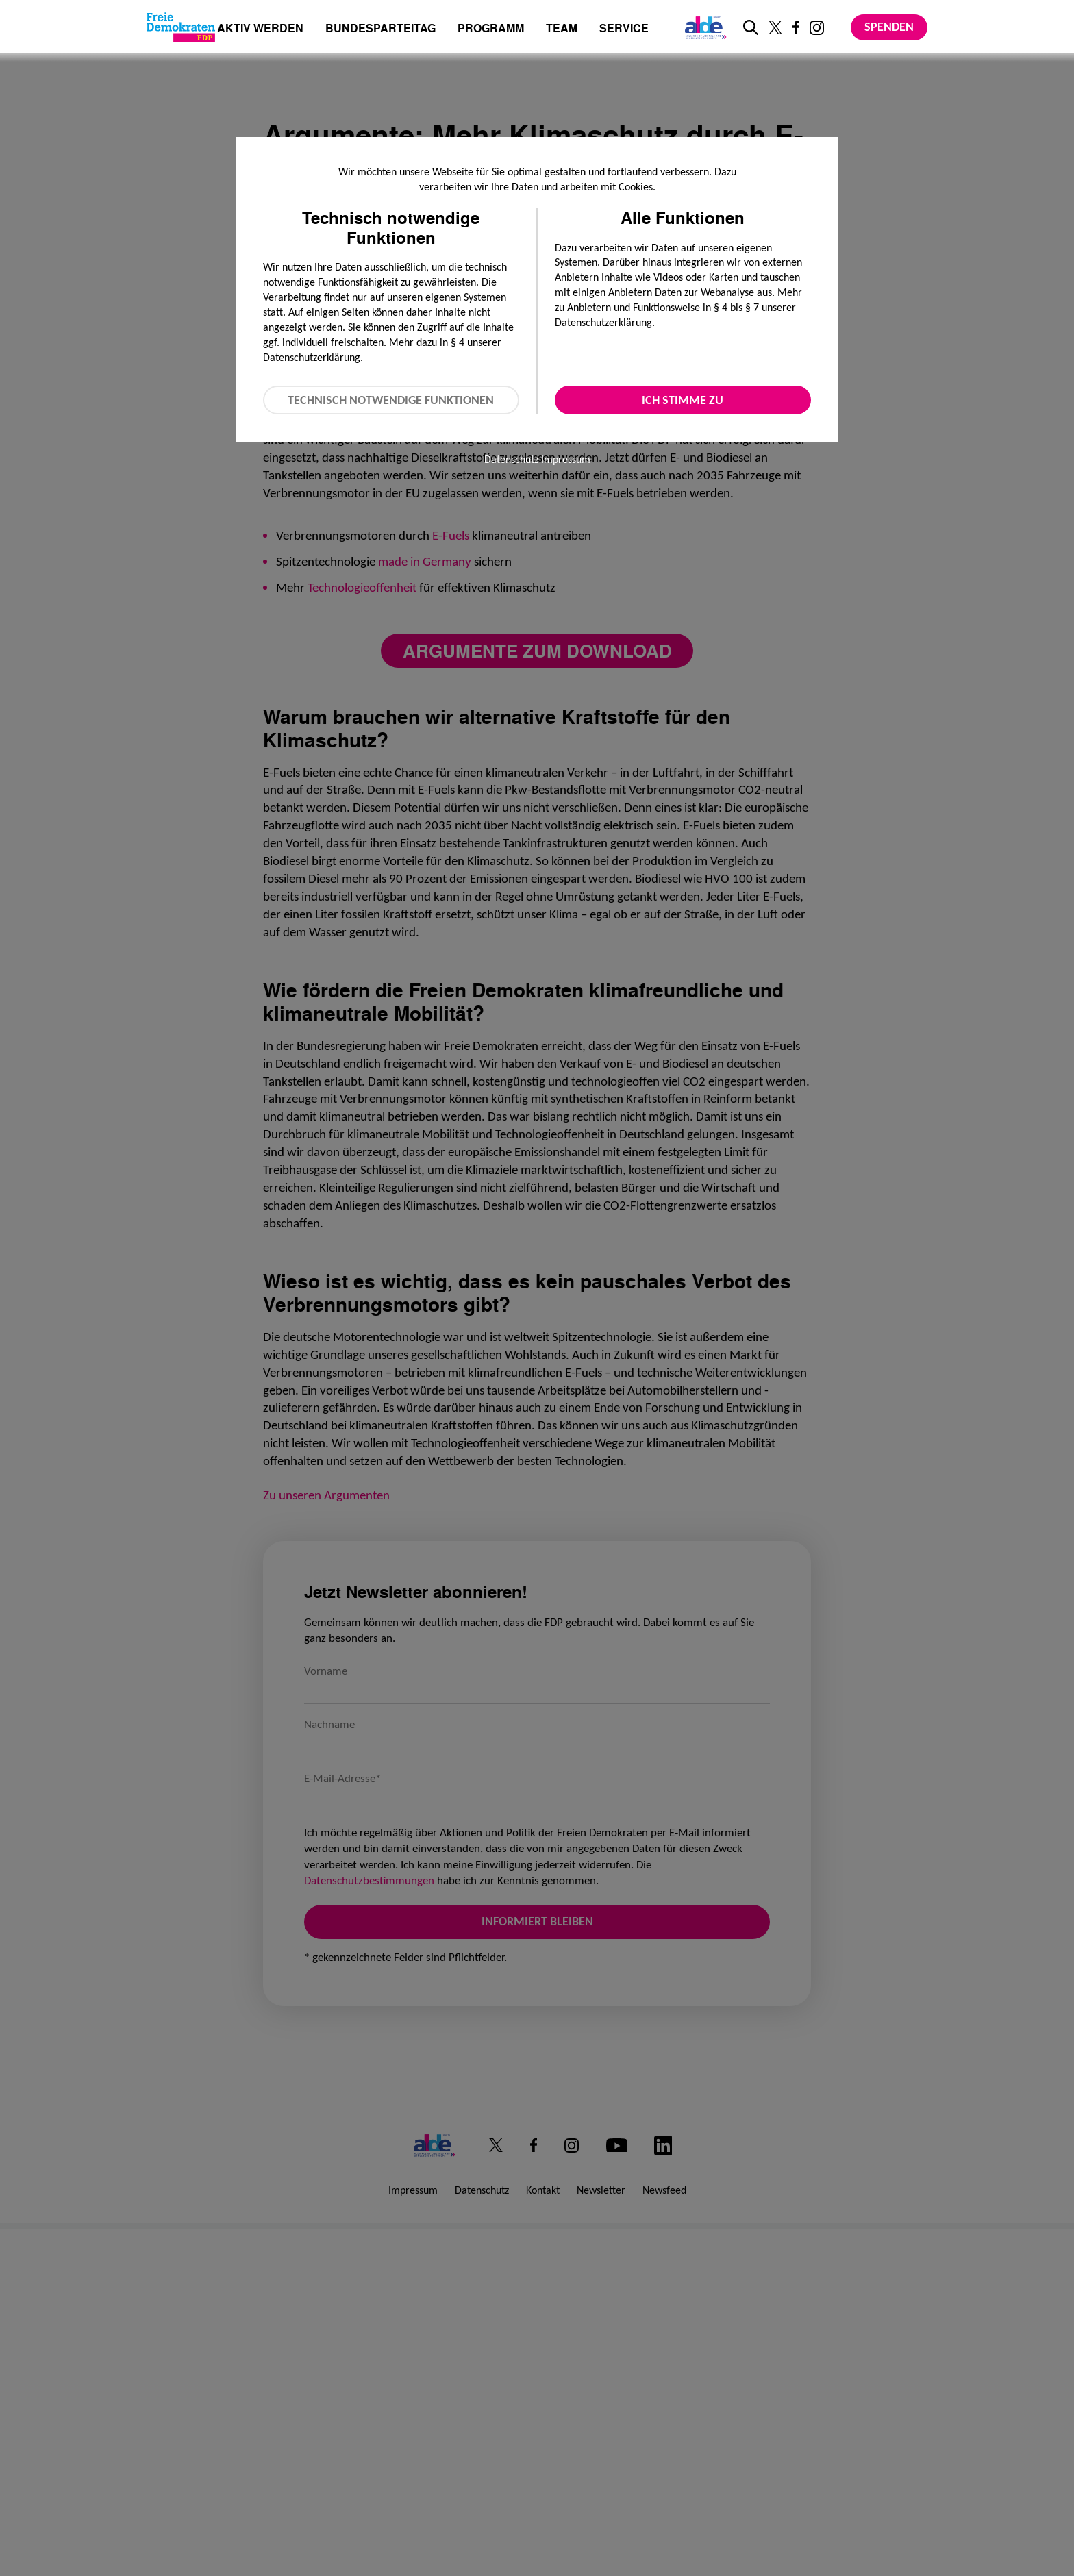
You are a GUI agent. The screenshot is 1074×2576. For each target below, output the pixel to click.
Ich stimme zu (682, 400)
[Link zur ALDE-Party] (703, 27)
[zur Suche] (750, 27)
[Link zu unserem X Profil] (775, 27)
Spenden (889, 26)
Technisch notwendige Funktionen (391, 400)
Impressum (565, 459)
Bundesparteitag (380, 28)
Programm (491, 29)
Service (624, 29)
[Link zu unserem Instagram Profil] (817, 28)
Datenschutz (511, 459)
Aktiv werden (260, 29)
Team (561, 29)
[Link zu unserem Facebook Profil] (795, 27)
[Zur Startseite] (181, 27)
